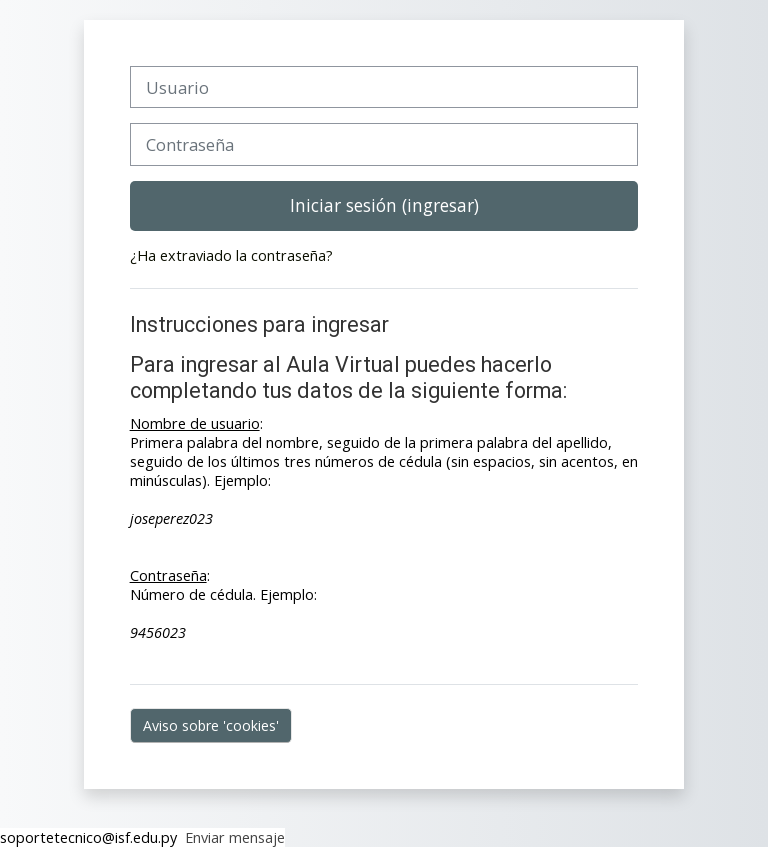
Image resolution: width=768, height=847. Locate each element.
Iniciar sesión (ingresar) (384, 205)
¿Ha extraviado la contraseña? (231, 255)
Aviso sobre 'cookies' (211, 725)
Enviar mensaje (231, 837)
